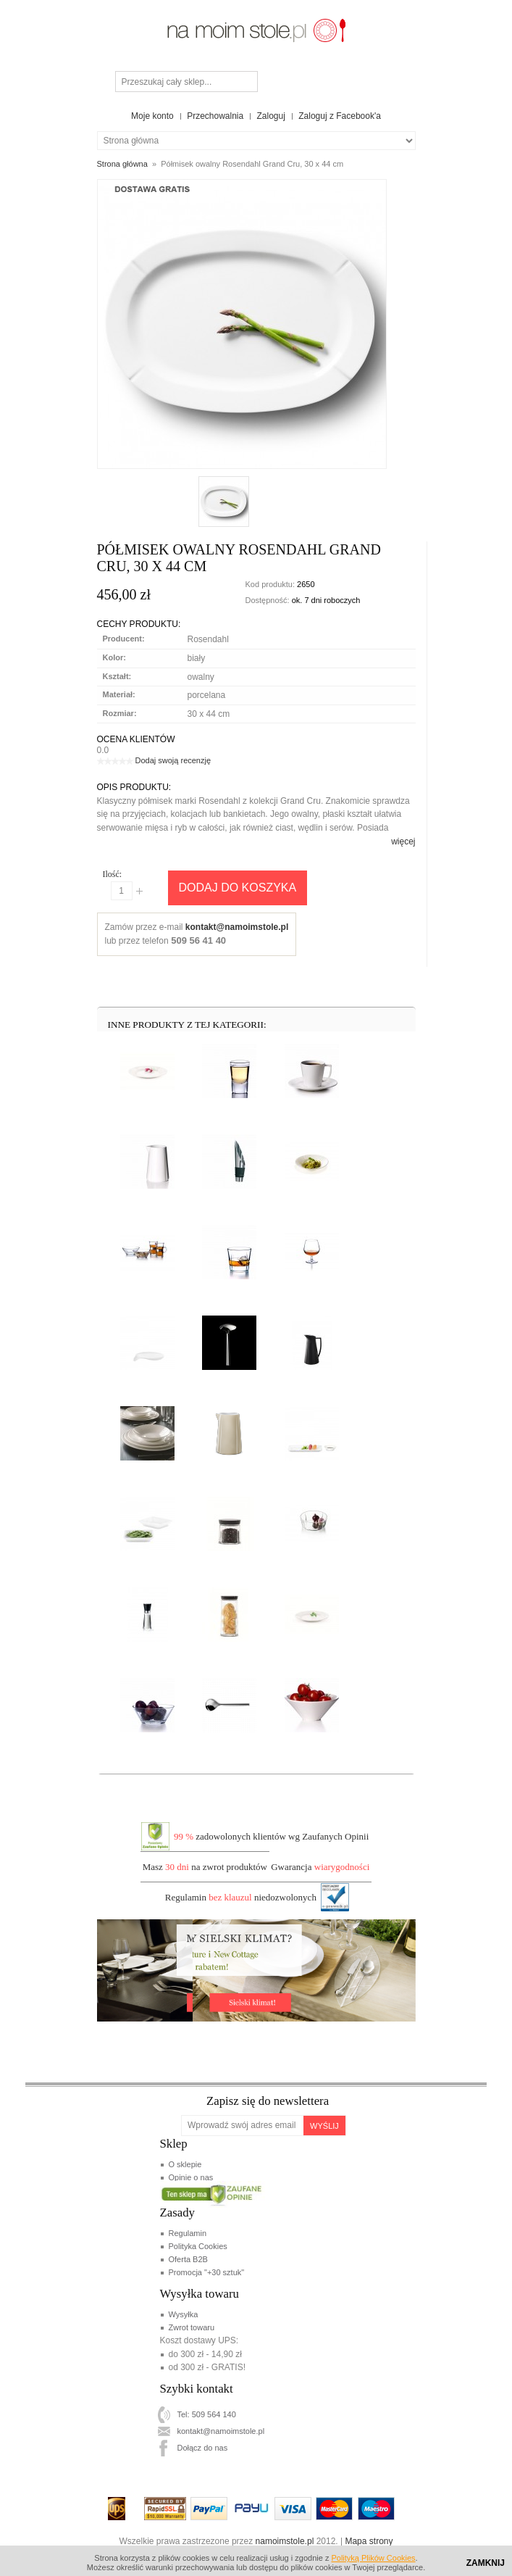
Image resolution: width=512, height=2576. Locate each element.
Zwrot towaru (191, 2327)
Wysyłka (183, 2314)
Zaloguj (271, 116)
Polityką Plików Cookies (373, 2558)
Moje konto (152, 116)
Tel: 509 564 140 (206, 2414)
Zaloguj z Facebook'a (339, 116)
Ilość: (112, 874)
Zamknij (485, 2563)
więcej (403, 841)
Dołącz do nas (202, 2447)
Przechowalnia (215, 116)
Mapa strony (369, 2541)
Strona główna (122, 163)
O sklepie (184, 2164)
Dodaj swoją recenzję (173, 760)
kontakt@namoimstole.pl (236, 927)
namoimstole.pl (285, 2541)
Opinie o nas (190, 2177)
